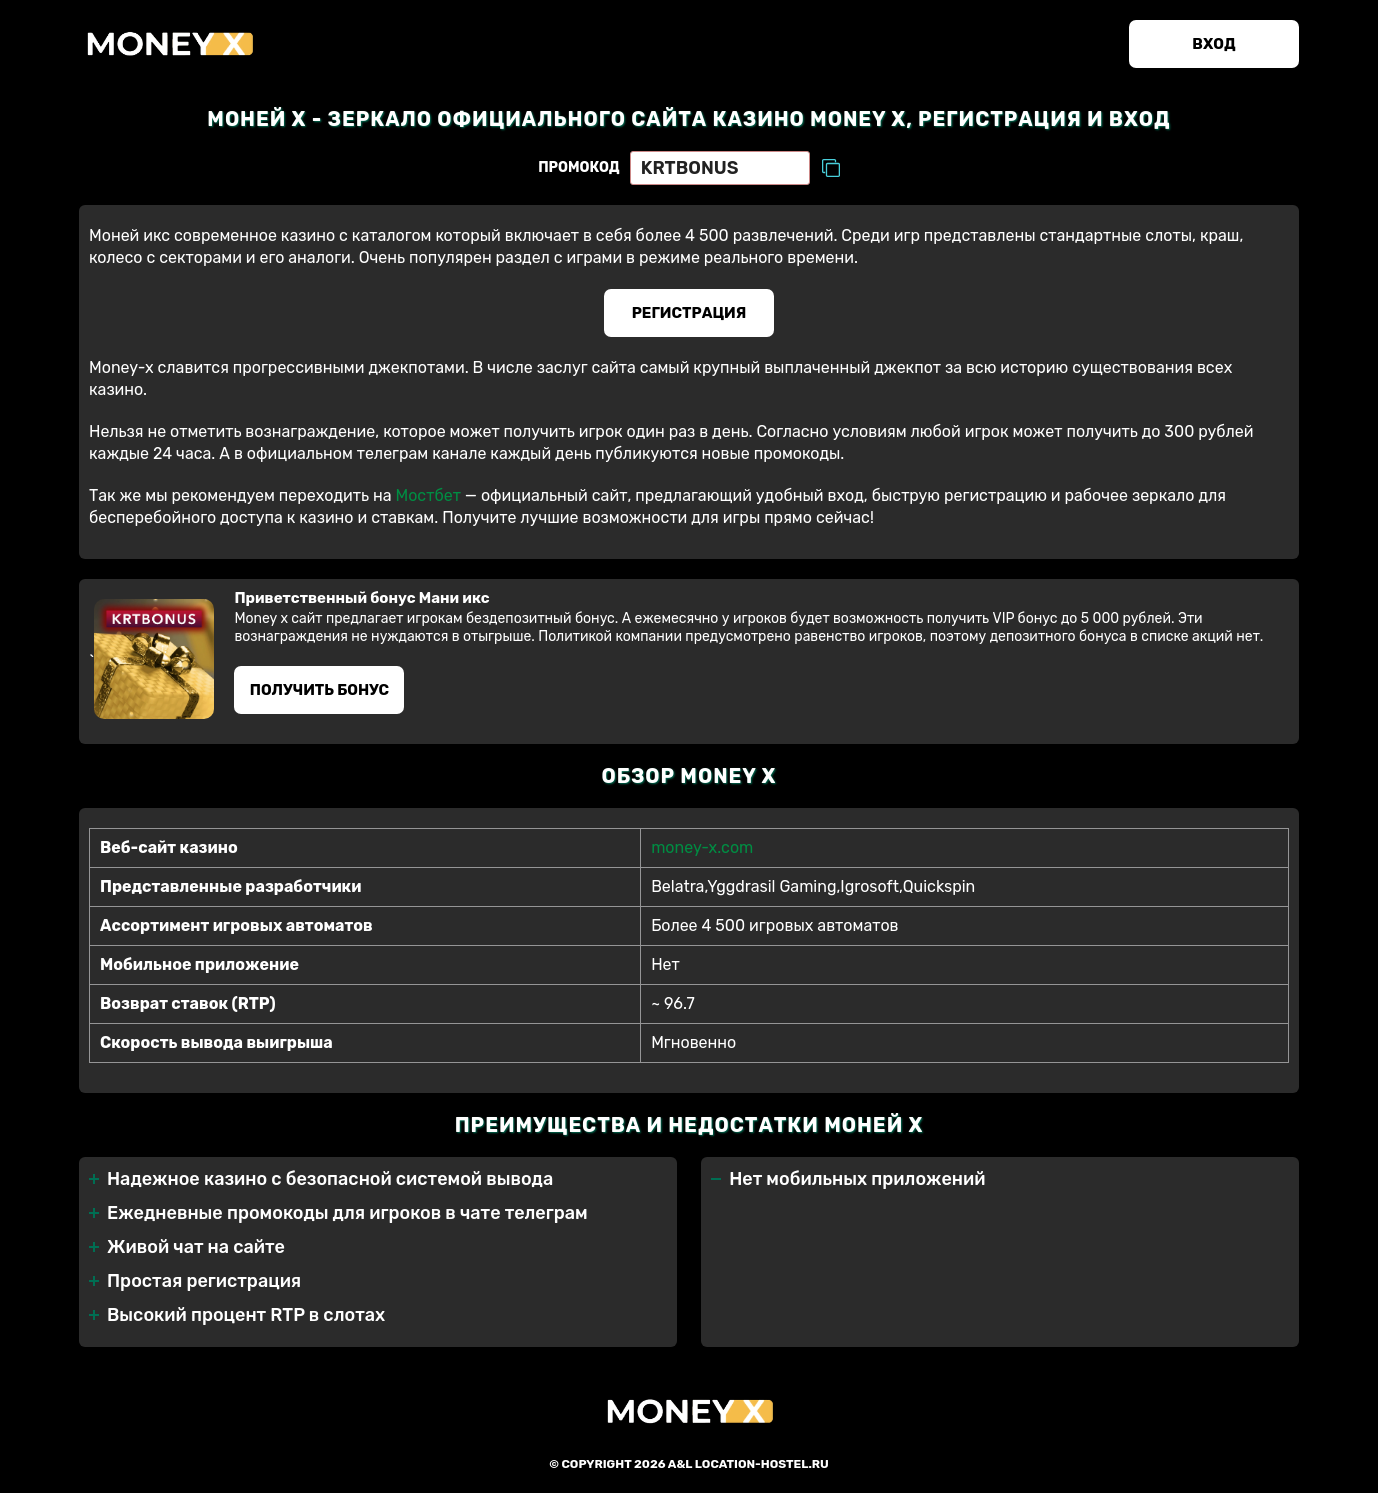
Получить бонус (319, 690)
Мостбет (427, 495)
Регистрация (689, 313)
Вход (1213, 44)
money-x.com (702, 847)
